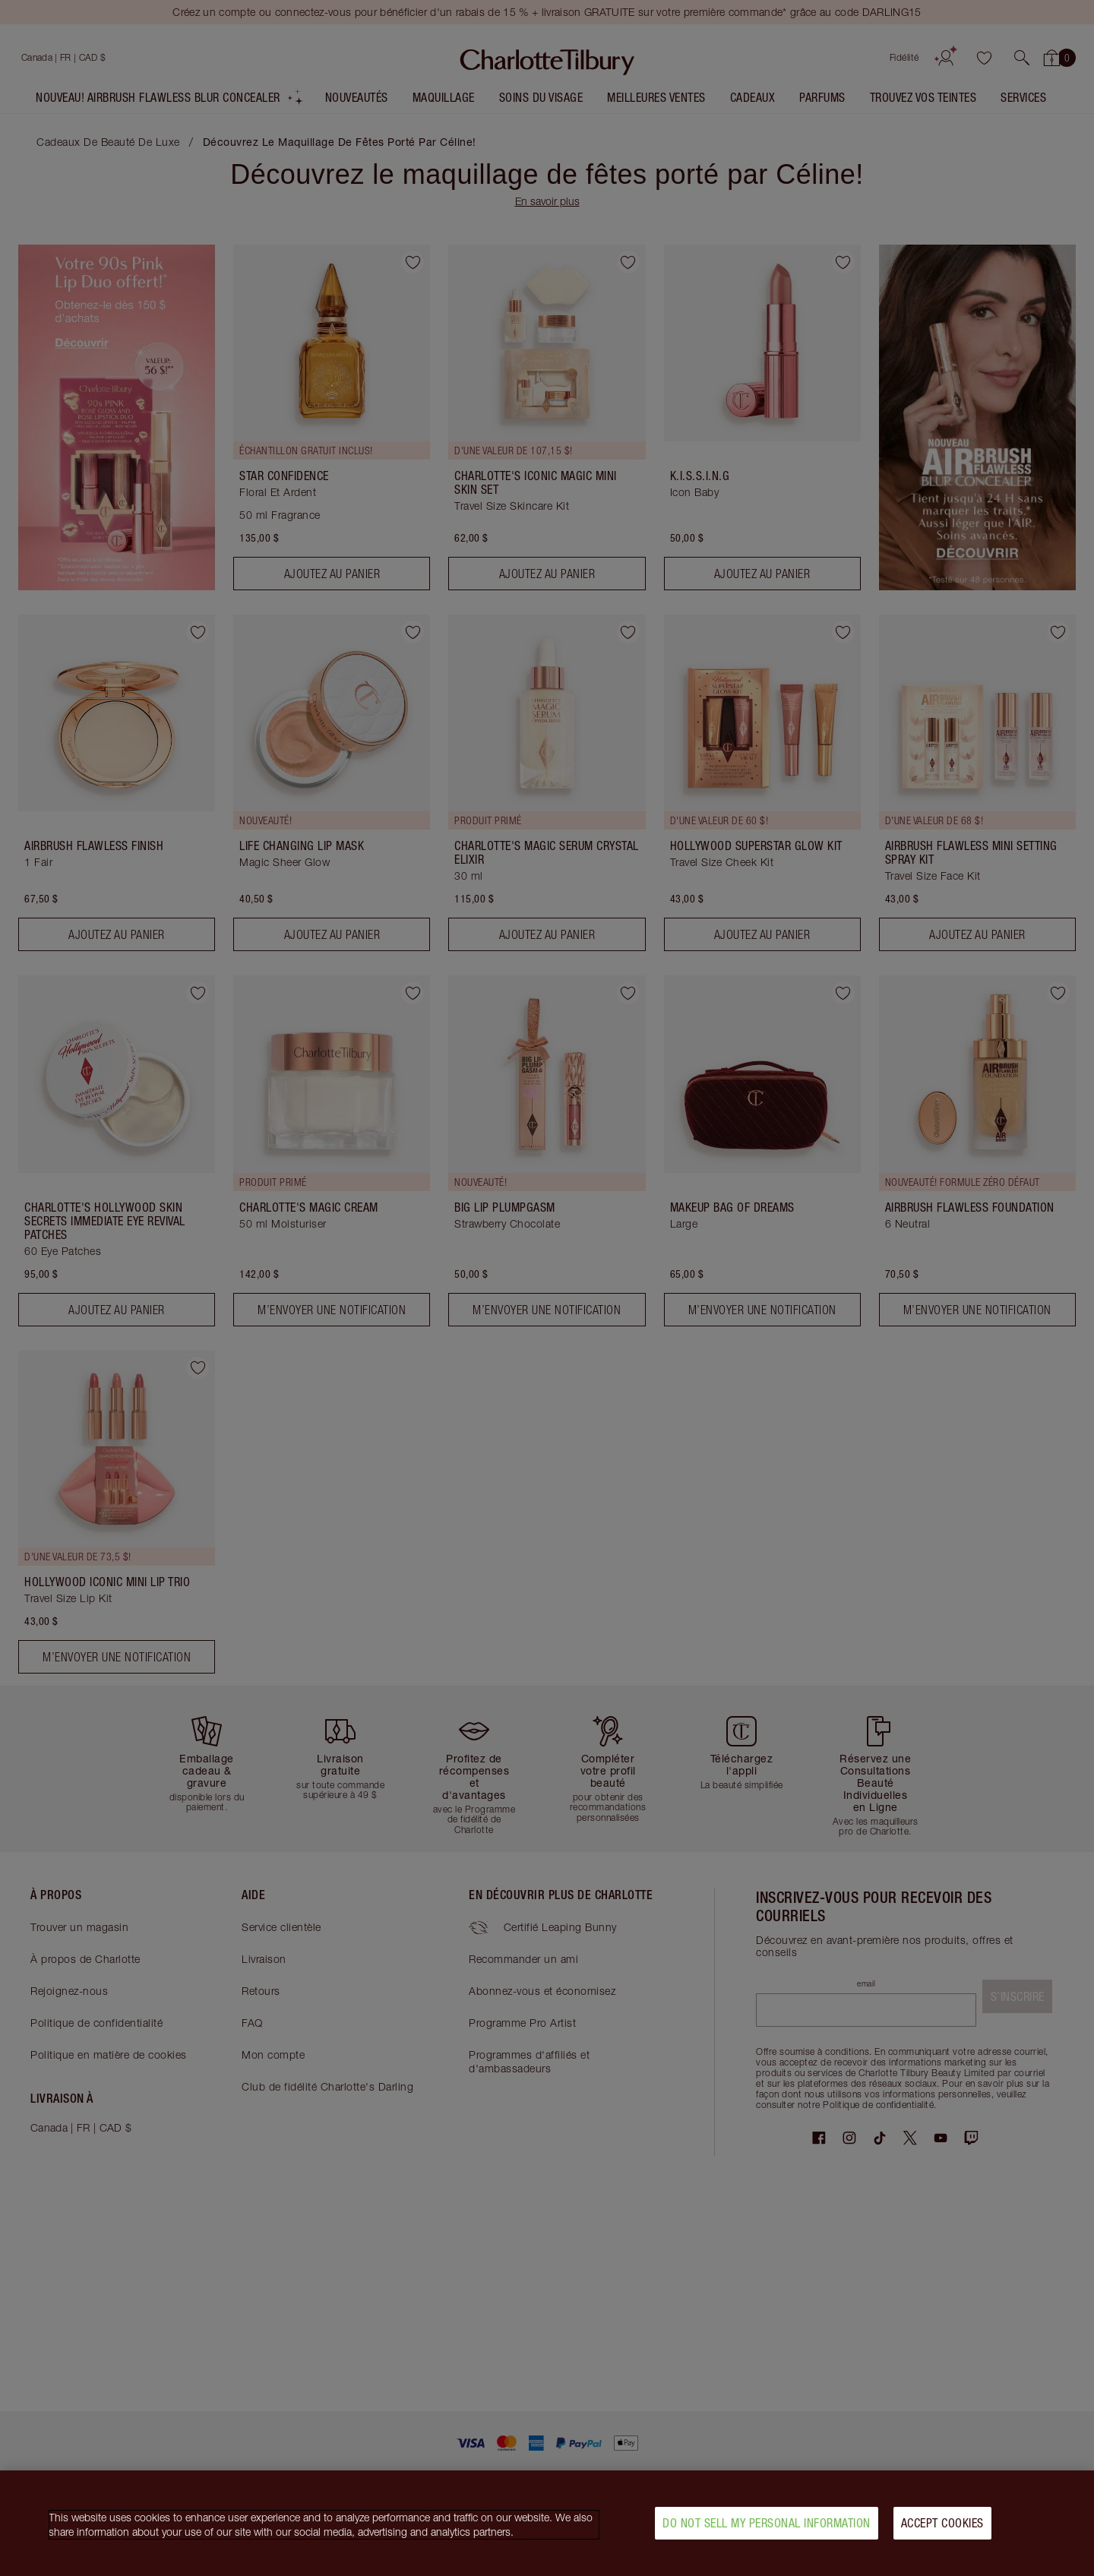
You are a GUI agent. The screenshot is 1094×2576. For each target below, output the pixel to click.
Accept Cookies (942, 2523)
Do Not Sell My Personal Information (766, 2523)
